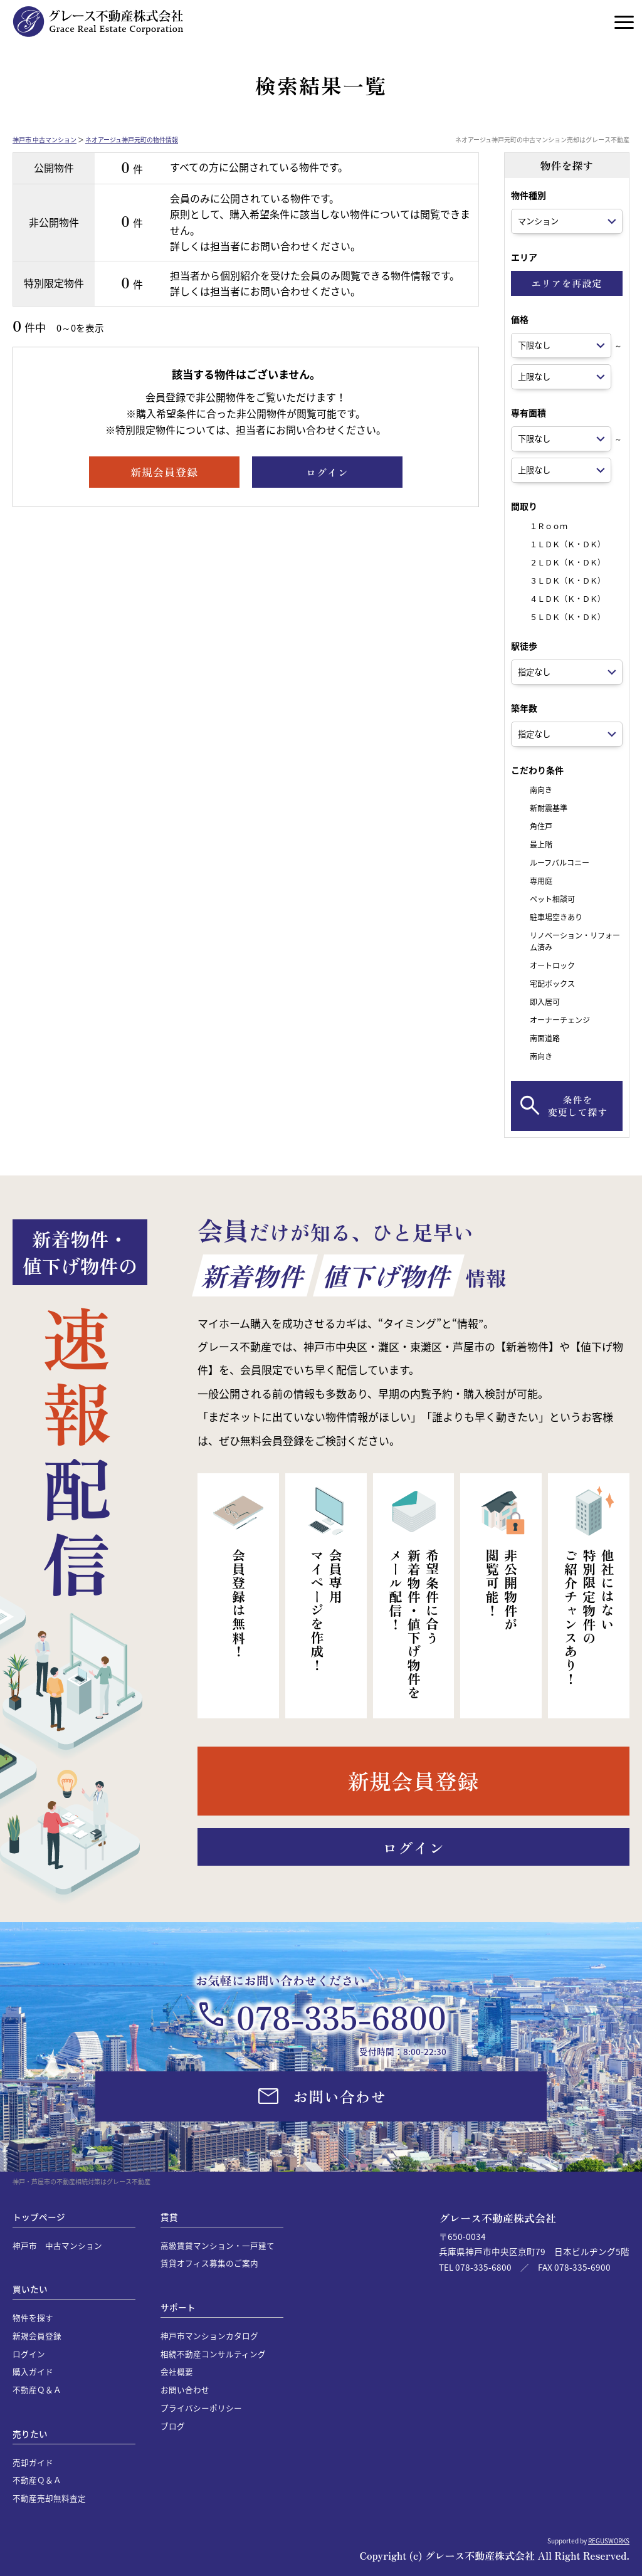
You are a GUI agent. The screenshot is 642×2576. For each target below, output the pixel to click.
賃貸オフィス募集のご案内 (209, 2263)
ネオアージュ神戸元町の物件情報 (131, 139)
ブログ (172, 2426)
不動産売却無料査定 (49, 2498)
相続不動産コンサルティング (213, 2354)
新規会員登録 (37, 2336)
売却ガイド (33, 2462)
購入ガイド (33, 2371)
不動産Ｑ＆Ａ (37, 2389)
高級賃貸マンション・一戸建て (217, 2245)
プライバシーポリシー (201, 2408)
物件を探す (33, 2317)
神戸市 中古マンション (44, 139)
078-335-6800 (341, 2016)
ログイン (29, 2354)
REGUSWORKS (608, 2540)
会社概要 (176, 2371)
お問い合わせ (184, 2389)
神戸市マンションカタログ (209, 2336)
